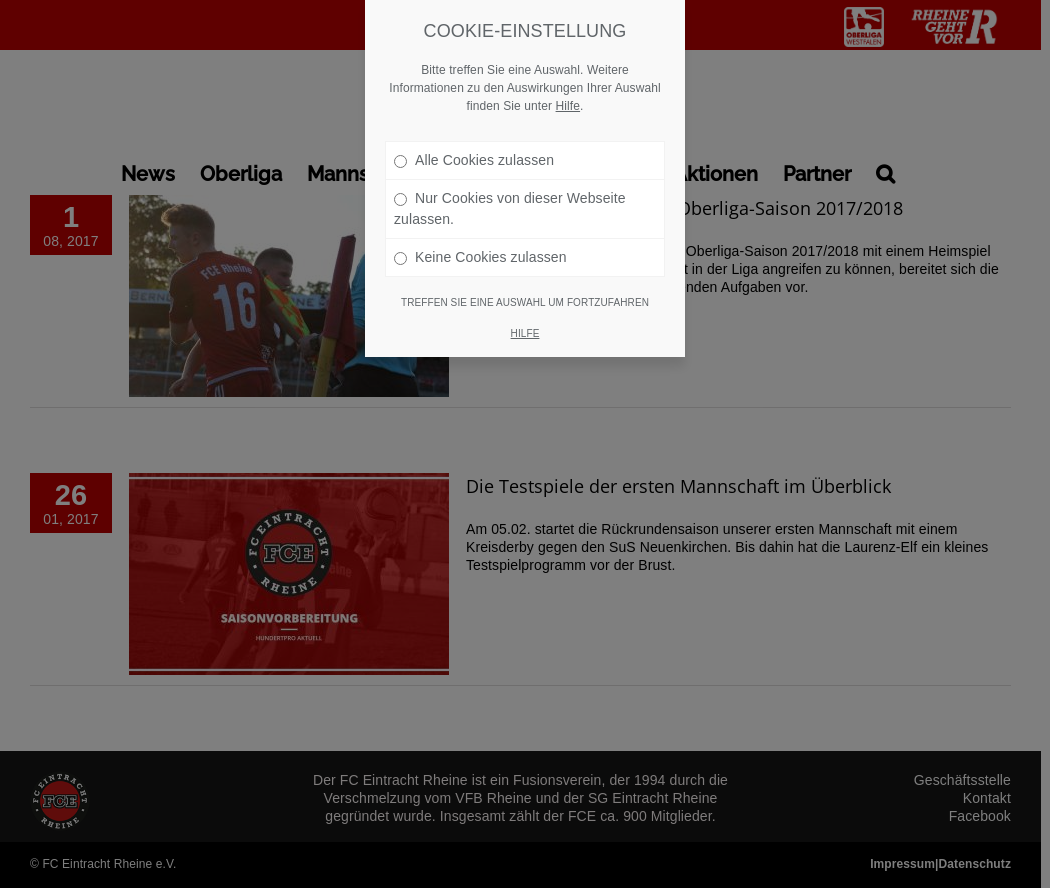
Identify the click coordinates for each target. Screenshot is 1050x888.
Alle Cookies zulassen (474, 160)
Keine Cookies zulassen (480, 257)
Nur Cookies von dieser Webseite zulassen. (510, 208)
